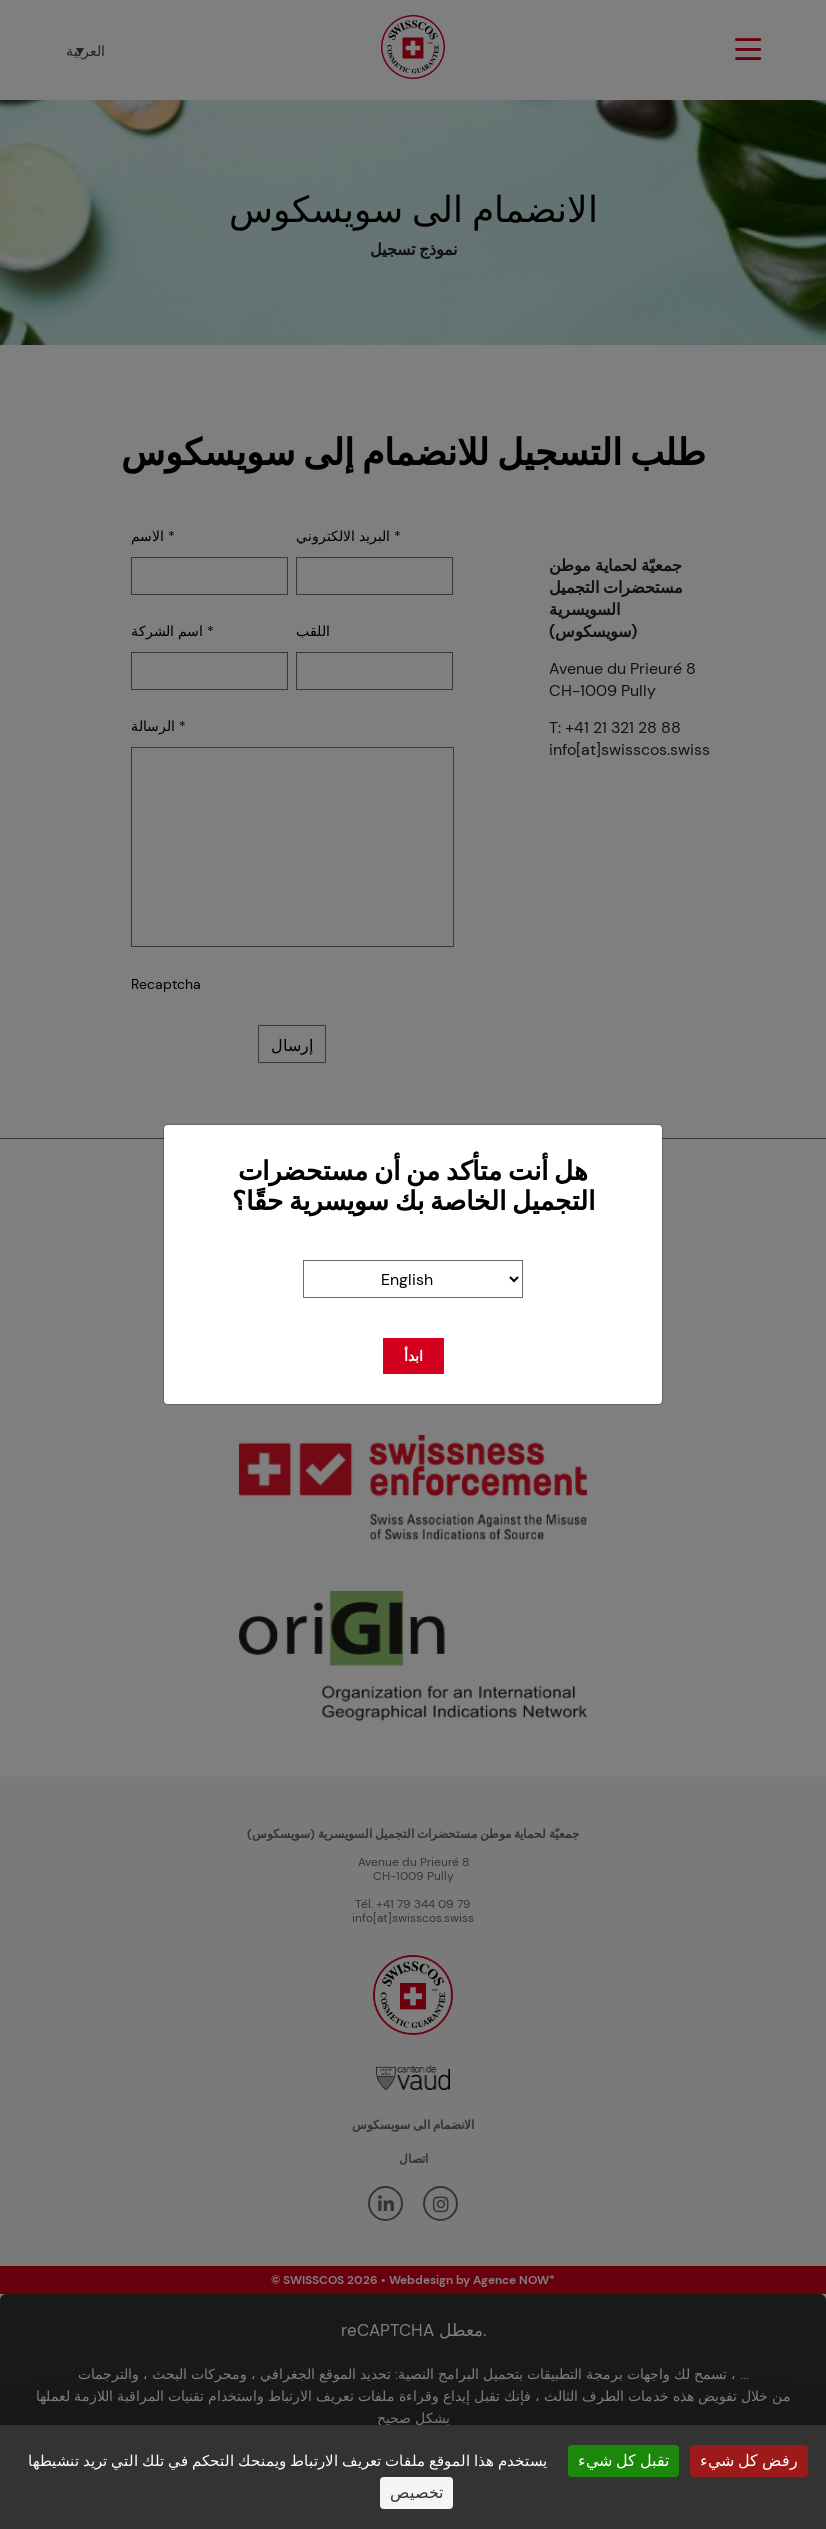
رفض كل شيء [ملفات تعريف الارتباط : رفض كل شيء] (749, 2460)
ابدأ (413, 1356)
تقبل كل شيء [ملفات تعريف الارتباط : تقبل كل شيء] (623, 2460)
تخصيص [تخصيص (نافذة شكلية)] (416, 2492)
